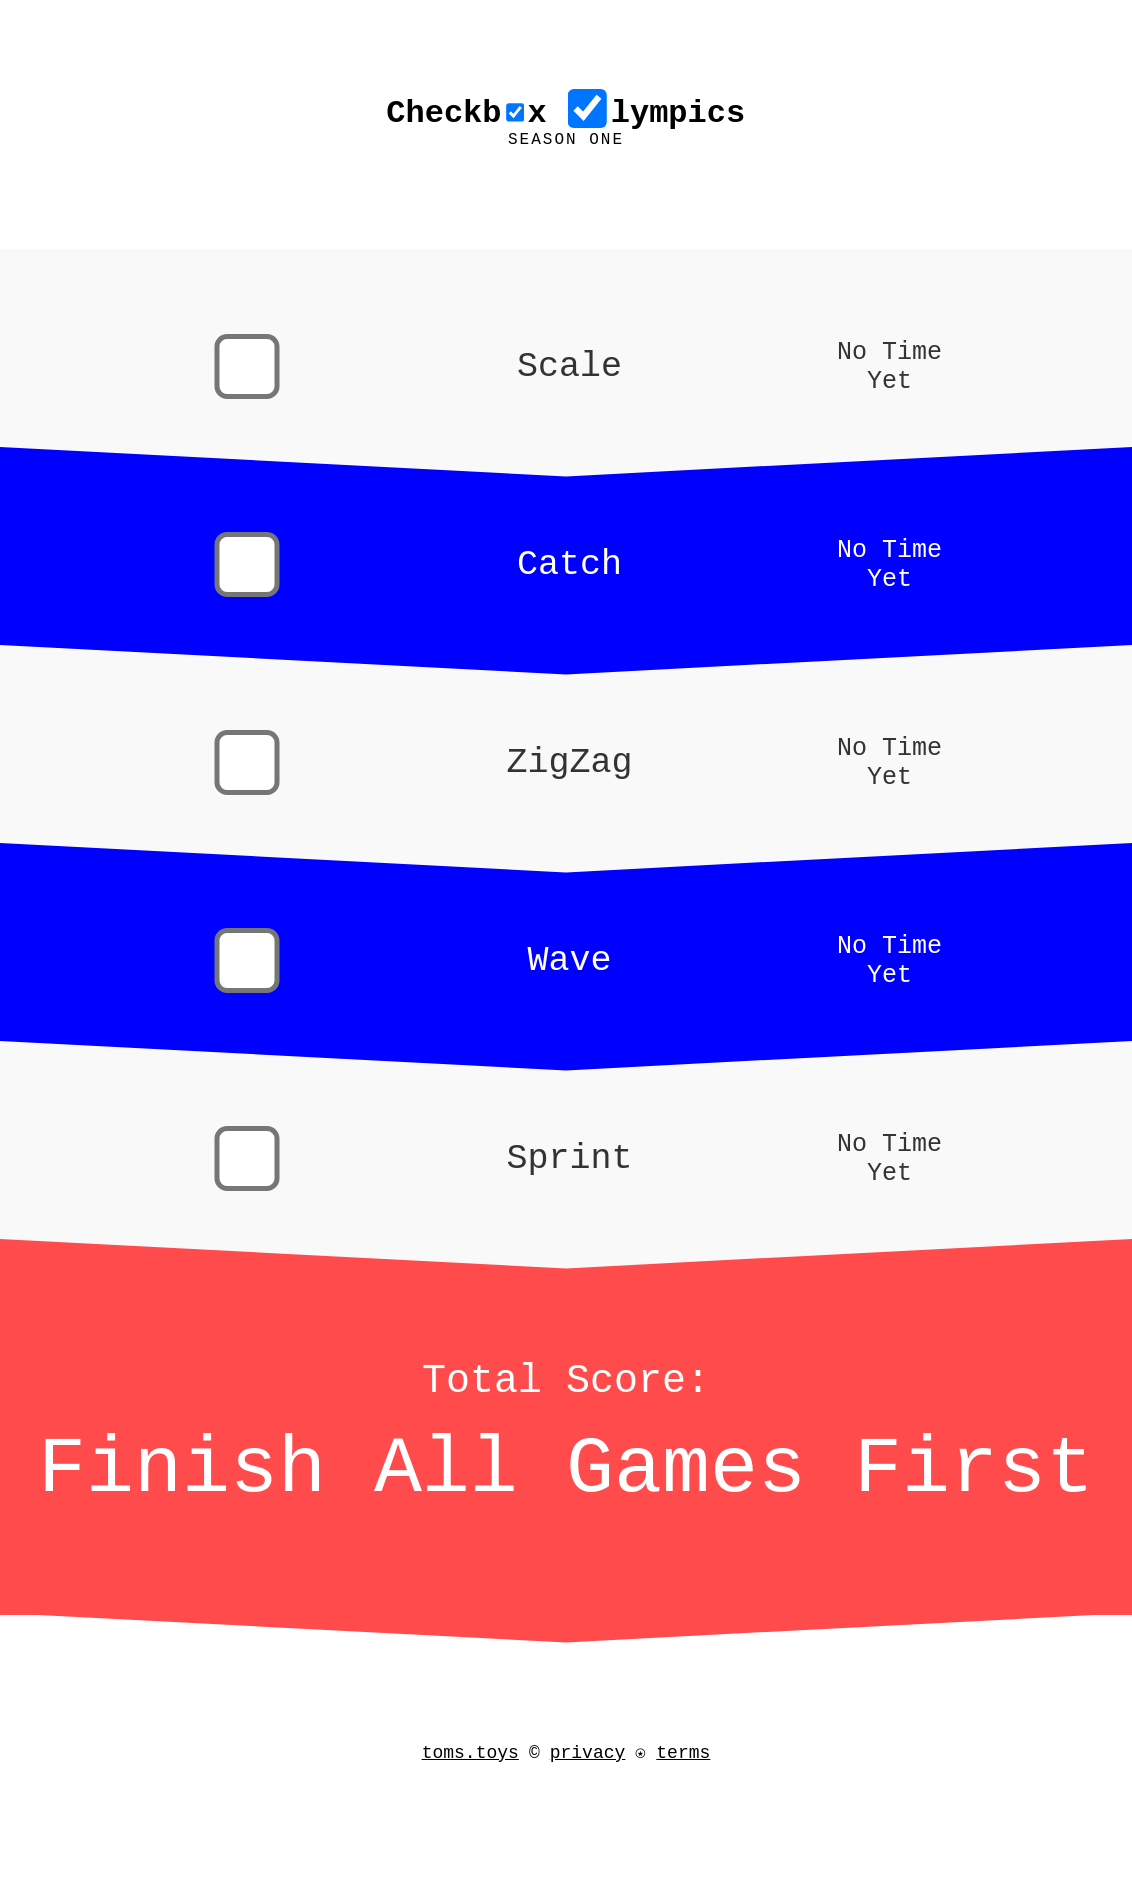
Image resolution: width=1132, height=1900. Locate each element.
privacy (582, 1788)
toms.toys (464, 1788)
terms (689, 1788)
